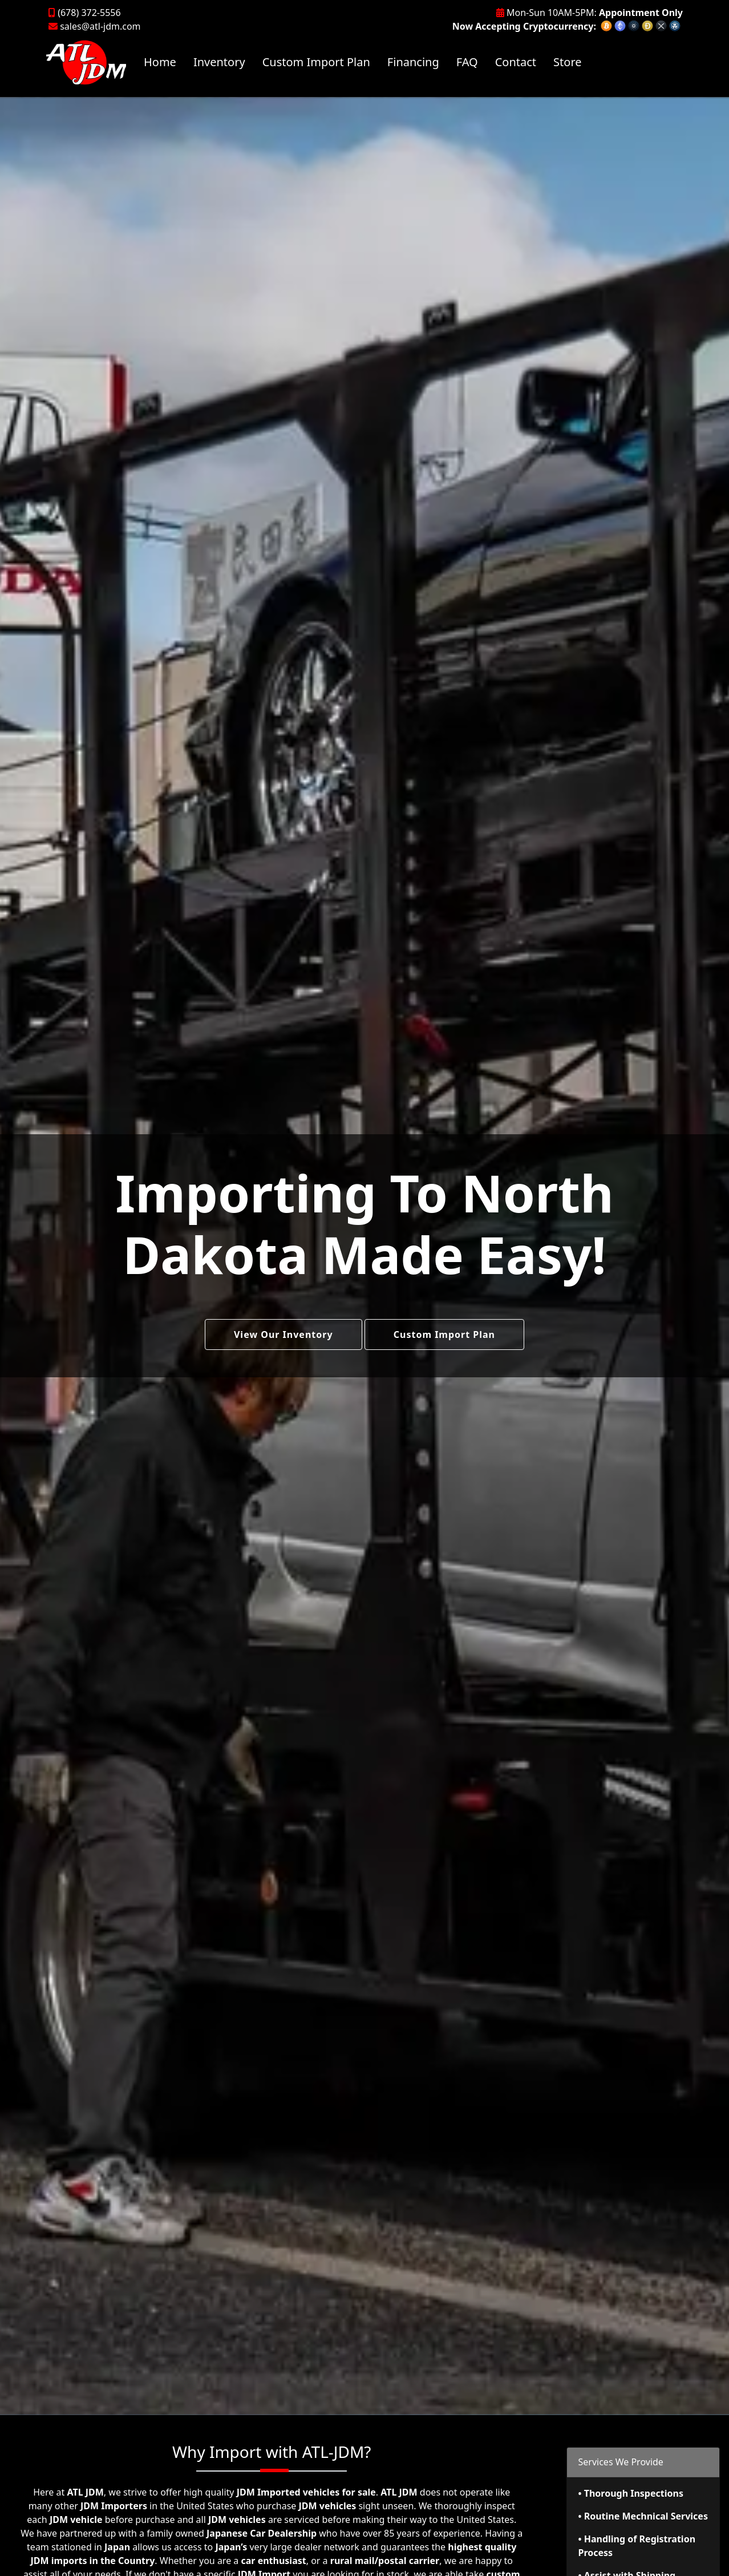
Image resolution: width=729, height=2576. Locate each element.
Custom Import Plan (316, 62)
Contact (515, 62)
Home (160, 62)
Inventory (219, 62)
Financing (413, 62)
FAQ (467, 62)
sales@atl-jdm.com (94, 26)
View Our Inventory (283, 1334)
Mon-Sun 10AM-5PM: (589, 12)
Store (567, 62)
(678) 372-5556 (84, 12)
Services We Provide (620, 2462)
